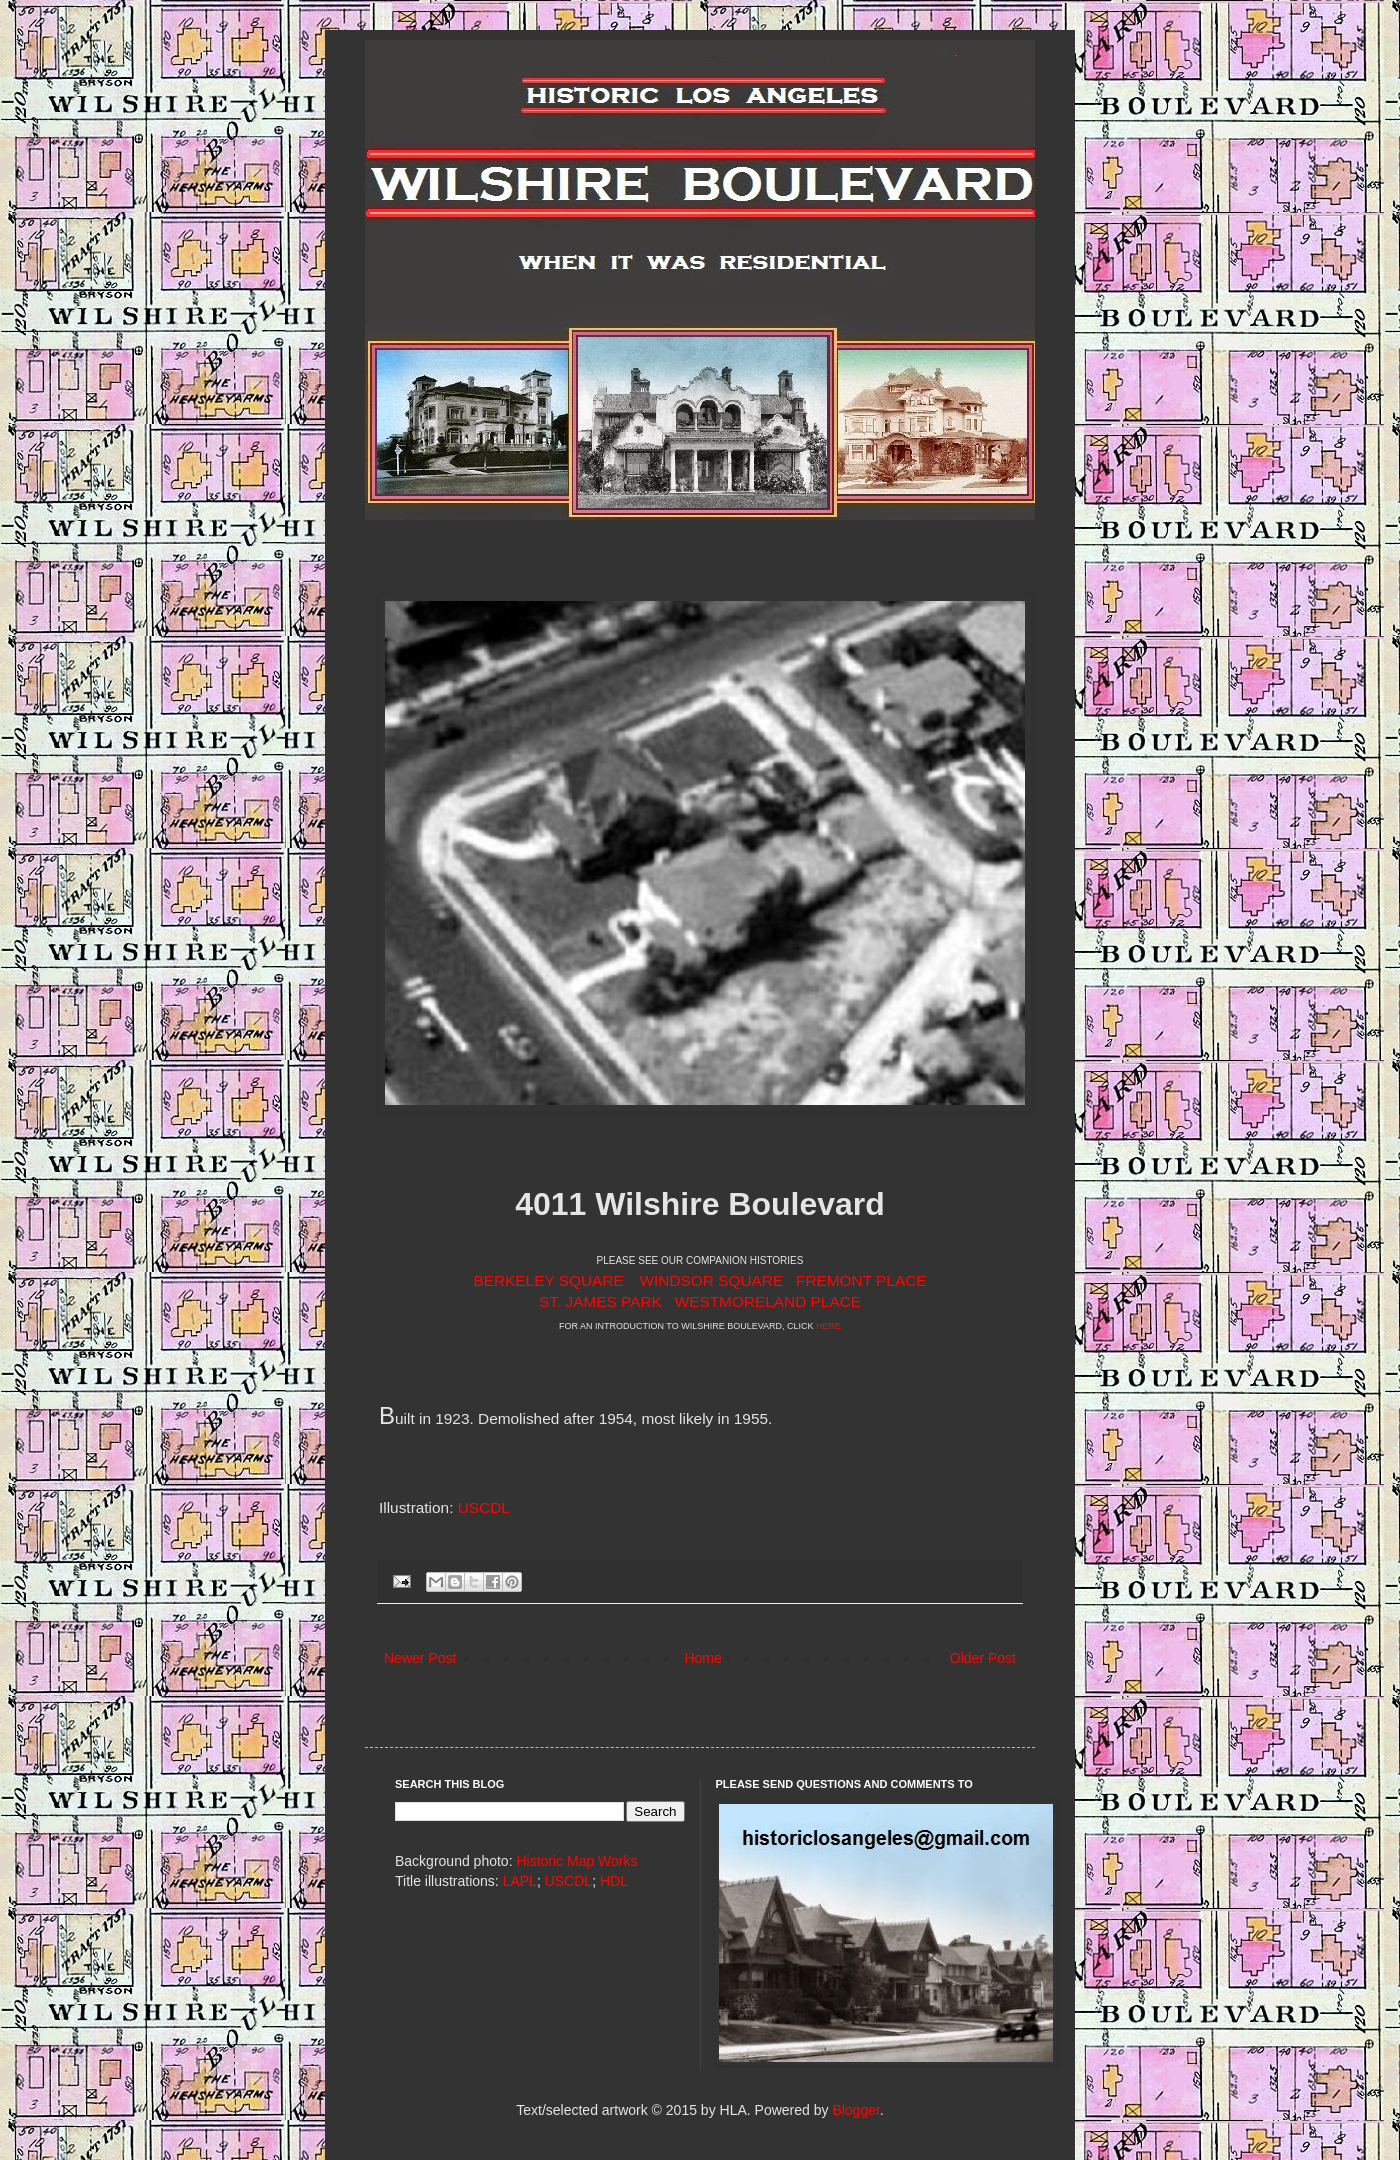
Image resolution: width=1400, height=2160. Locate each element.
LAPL (520, 1881)
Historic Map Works (576, 1861)
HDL (614, 1881)
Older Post (983, 1658)
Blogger (855, 2110)
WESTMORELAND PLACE (768, 1301)
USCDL (484, 1507)
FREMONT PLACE (861, 1280)
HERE (828, 1326)
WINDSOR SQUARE (712, 1280)
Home (702, 1658)
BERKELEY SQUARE (548, 1280)
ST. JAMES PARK (600, 1301)
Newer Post (420, 1658)
